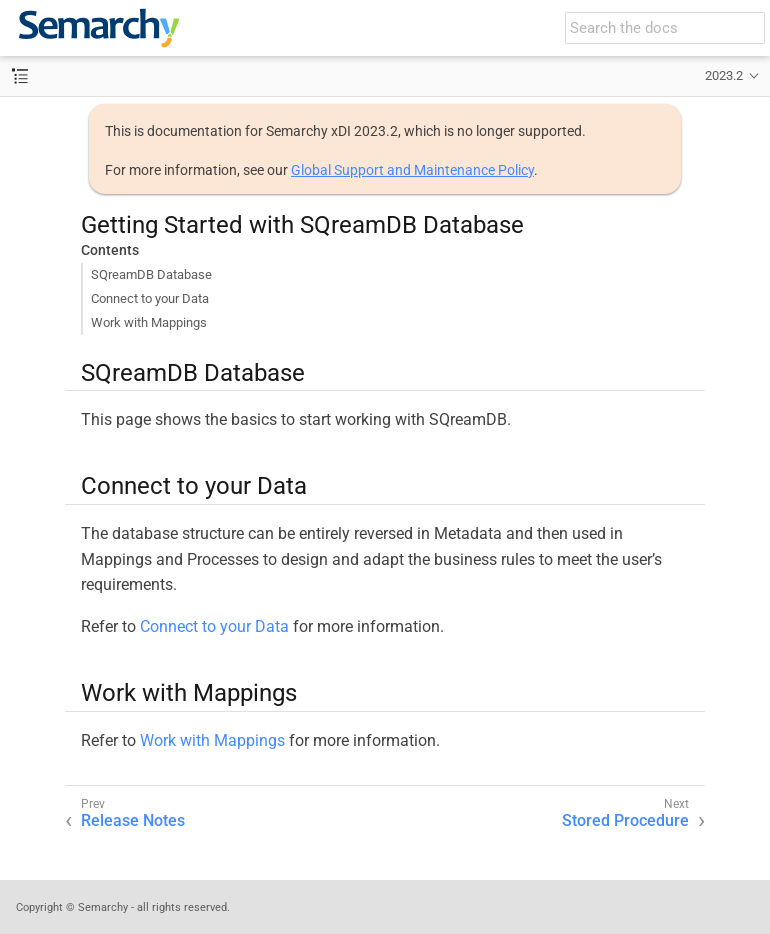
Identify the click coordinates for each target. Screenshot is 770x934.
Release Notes (133, 820)
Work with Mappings (149, 322)
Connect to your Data (150, 298)
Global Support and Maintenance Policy (412, 170)
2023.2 (724, 75)
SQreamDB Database (151, 274)
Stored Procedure (625, 820)
